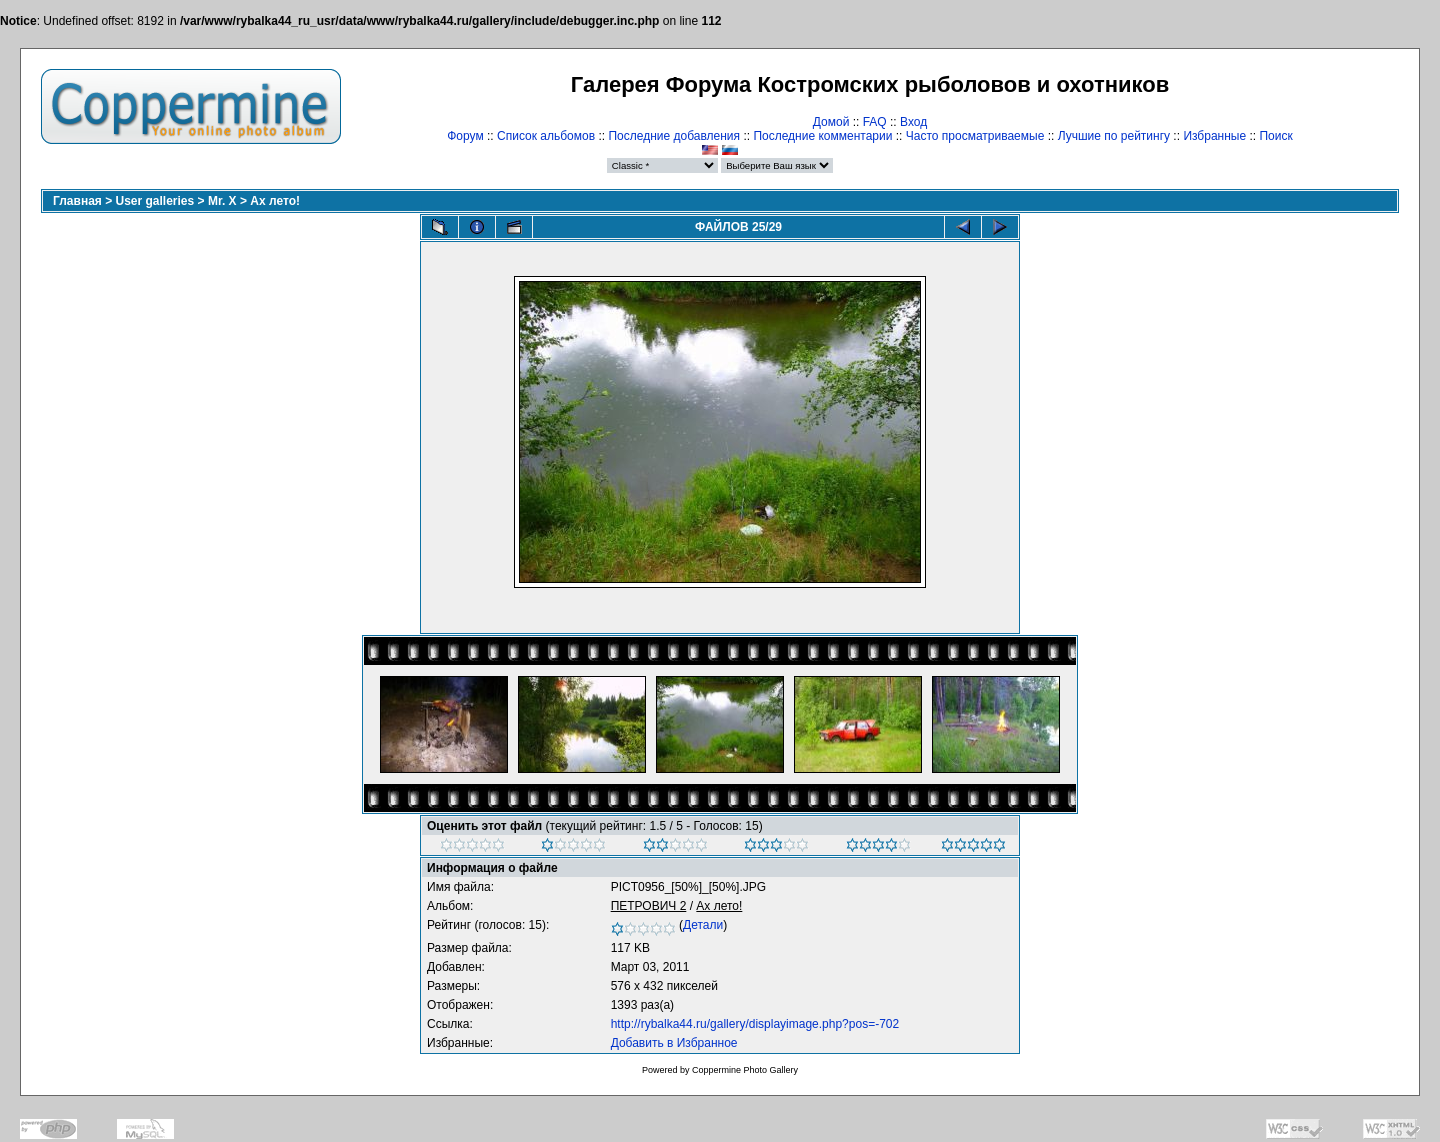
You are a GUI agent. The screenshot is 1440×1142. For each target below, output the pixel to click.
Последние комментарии (822, 136)
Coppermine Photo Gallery (745, 1070)
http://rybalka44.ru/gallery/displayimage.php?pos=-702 (755, 1024)
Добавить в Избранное (674, 1043)
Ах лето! (275, 201)
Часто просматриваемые (975, 136)
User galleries (155, 201)
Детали (703, 925)
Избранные (1214, 136)
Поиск (1275, 136)
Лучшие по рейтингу (1114, 136)
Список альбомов (546, 136)
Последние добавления (674, 136)
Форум (465, 136)
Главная (77, 201)
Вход (913, 122)
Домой (831, 122)
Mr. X (222, 201)
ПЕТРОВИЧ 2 (649, 906)
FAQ (875, 122)
